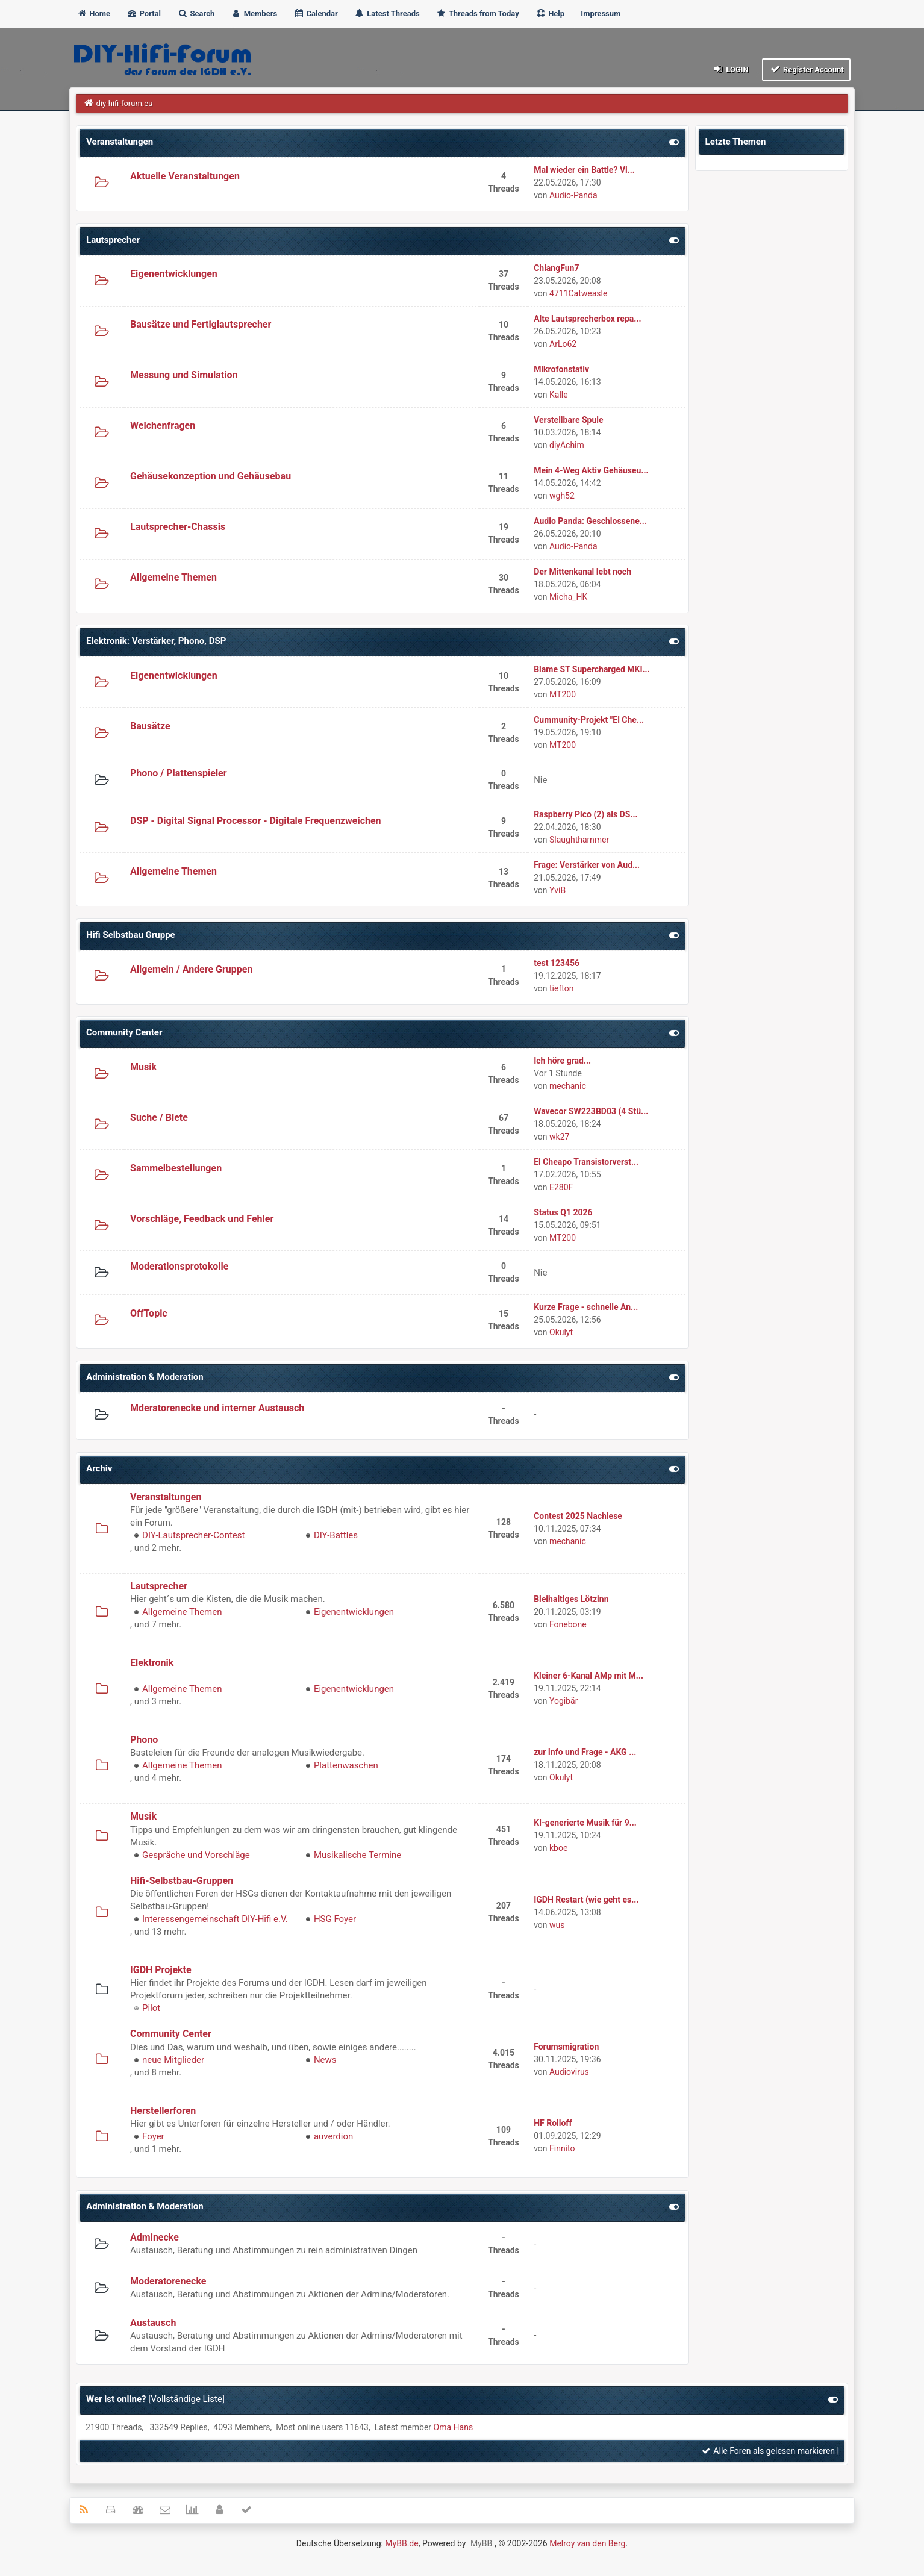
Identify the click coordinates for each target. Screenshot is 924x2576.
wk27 (559, 1136)
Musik (143, 1067)
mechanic (567, 1086)
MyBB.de (401, 2543)
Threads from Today (477, 13)
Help (549, 13)
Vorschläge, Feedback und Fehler (201, 1218)
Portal (143, 13)
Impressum (600, 13)
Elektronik (151, 1662)
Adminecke (154, 2237)
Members (254, 13)
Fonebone (568, 1624)
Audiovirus (569, 2072)
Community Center (124, 1032)
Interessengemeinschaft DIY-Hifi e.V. (215, 1918)
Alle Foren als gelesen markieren (768, 2451)
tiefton (561, 988)
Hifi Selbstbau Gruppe (130, 934)
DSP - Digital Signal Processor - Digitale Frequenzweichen (255, 820)
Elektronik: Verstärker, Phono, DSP (156, 640)
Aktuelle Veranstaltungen (185, 176)
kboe (558, 1848)
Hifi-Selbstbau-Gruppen (181, 1880)
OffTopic (148, 1313)
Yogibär (563, 1701)
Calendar (315, 13)
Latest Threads (387, 13)
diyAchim (566, 445)
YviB (557, 890)
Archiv (99, 1468)
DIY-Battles (336, 1535)
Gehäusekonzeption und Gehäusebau (210, 476)
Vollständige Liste (186, 2399)
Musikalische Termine (357, 1855)
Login (730, 69)
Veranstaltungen (119, 141)
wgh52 (562, 496)
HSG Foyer (335, 1918)
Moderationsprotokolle (179, 1266)
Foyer (153, 2136)
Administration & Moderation (145, 1376)
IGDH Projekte (161, 1970)
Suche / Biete (159, 1117)
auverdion (333, 2136)
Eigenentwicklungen (173, 273)
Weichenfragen (162, 425)
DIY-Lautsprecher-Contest (193, 1535)
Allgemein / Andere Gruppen (191, 969)
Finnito (562, 2148)
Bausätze (150, 726)
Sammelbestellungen (176, 1168)
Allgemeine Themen (173, 577)
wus (556, 1925)
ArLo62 (562, 344)
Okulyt (561, 1332)
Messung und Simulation (183, 375)
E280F (561, 1187)
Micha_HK (568, 597)
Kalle (558, 394)
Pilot (151, 2008)
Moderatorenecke (168, 2281)
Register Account (806, 69)
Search (195, 13)
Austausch (153, 2322)
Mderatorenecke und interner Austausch (217, 1408)
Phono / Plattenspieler (178, 773)
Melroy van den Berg (587, 2543)
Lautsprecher (113, 239)
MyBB (481, 2543)
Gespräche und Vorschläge (196, 1855)
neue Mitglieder (173, 2059)
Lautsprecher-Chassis (177, 526)
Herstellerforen (163, 2110)
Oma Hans (453, 2427)
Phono (144, 1739)
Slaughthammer (579, 839)
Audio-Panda (573, 195)
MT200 (562, 694)
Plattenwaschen (346, 1765)
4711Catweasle (578, 293)
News (325, 2059)
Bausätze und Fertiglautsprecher (200, 324)
